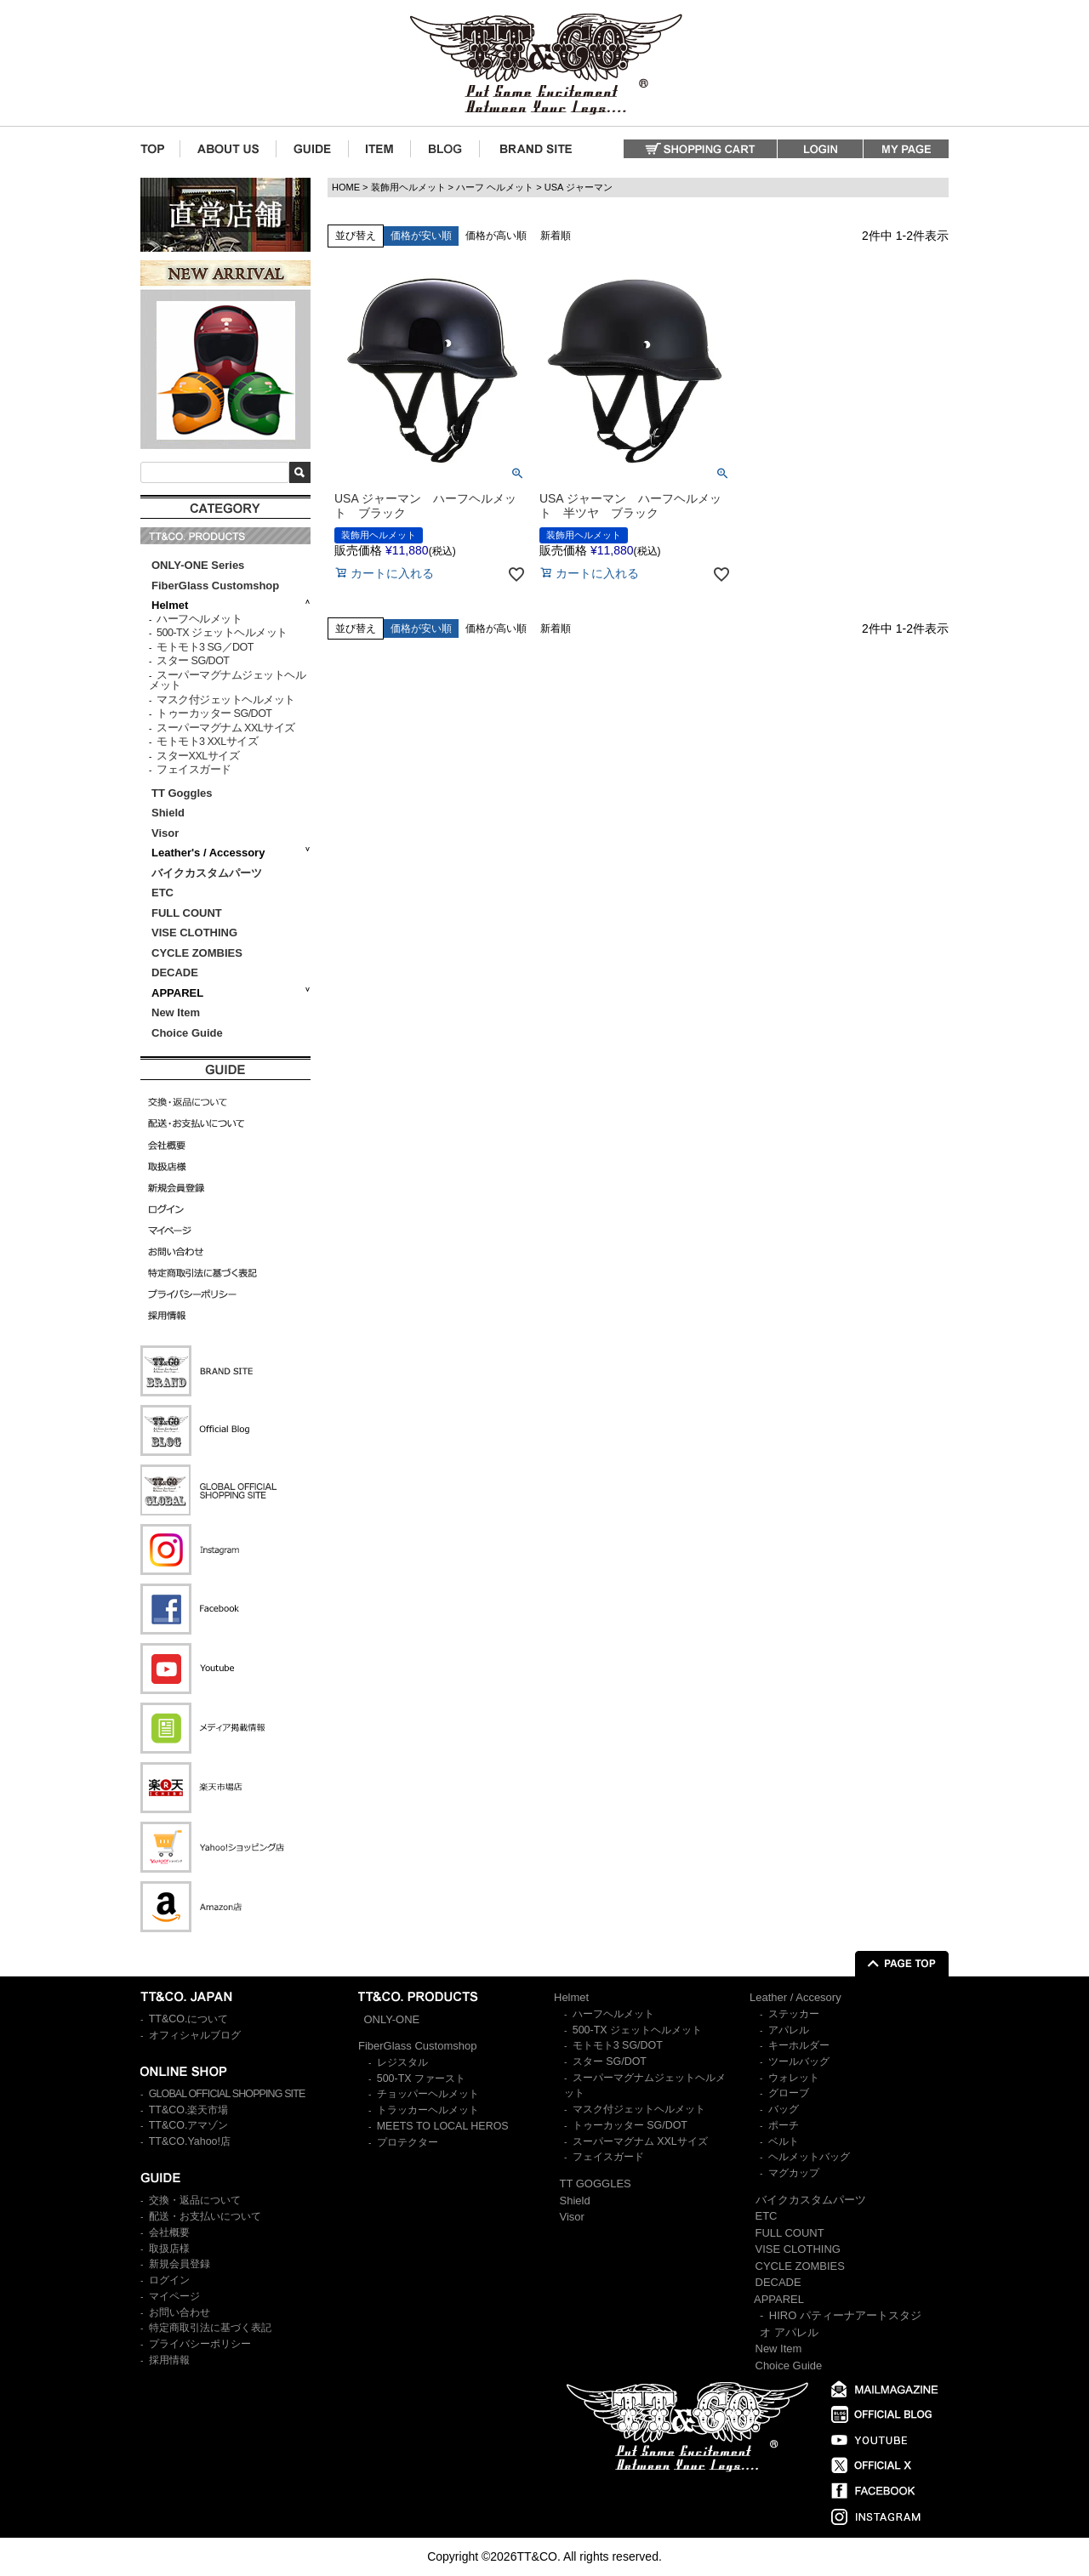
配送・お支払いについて (205, 2216)
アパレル (788, 2030)
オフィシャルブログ (195, 2035)
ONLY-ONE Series (197, 565)
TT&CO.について (189, 2019)
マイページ (174, 2296)
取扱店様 (169, 2249)
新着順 (555, 236)
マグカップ (793, 2173)
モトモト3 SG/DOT (618, 2045)
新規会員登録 (179, 2264)
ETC (162, 892)
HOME (346, 187)
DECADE (174, 972)
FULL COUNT (186, 913)
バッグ (783, 2109)
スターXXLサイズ (198, 756)
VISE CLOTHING (194, 932)
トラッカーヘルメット (428, 2110)
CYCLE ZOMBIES (196, 953)
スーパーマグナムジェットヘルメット (227, 680)
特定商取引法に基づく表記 (210, 2328)
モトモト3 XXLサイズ (207, 742)
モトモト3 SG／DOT (205, 647)
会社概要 (169, 2232)
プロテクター (407, 2142)
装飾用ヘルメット (408, 187)
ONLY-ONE (392, 2019)
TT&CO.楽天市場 (189, 2110)
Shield (169, 812)
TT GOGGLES (595, 2183)
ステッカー (793, 2014)
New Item (175, 1012)
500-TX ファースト (421, 2078)
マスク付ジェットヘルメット (226, 700)
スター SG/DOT (193, 661)
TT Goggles (182, 793)
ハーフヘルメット (199, 619)
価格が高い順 (496, 236)
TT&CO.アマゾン (189, 2125)
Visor (166, 833)
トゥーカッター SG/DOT (214, 713)
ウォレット (793, 2078)
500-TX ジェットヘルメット (222, 633)
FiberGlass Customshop (215, 585)
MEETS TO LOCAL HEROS (443, 2126)
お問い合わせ (179, 2312)
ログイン (169, 2280)
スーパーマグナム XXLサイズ (226, 728)
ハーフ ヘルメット (494, 187)
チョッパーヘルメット (428, 2094)
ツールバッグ (799, 2061)
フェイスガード (194, 770)
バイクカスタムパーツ (206, 873)
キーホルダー (799, 2045)
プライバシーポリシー (200, 2344)
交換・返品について (195, 2200)
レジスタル (402, 2062)
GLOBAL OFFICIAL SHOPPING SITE (227, 2094)
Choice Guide (187, 1032)
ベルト (783, 2141)
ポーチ (783, 2125)
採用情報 (169, 2360)
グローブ (788, 2093)
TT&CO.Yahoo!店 (190, 2141)
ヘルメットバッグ (809, 2157)
